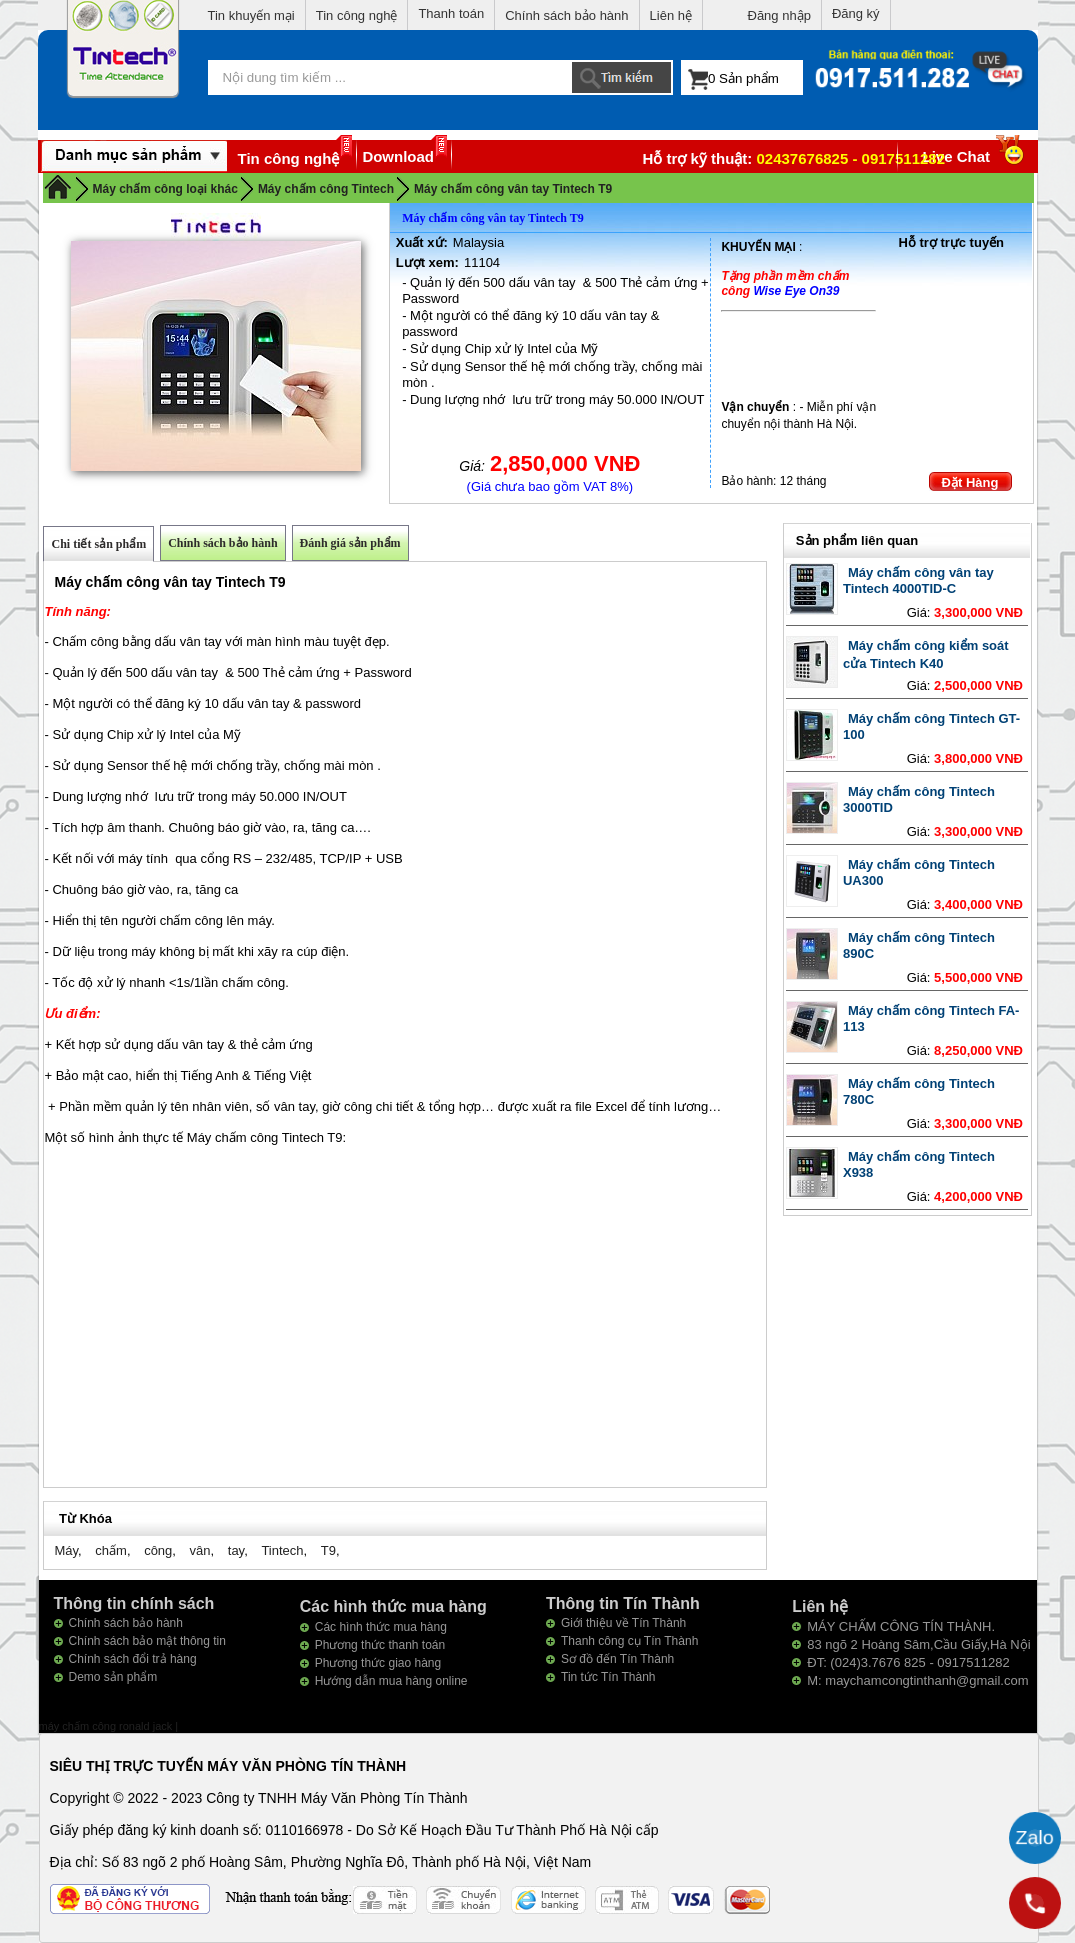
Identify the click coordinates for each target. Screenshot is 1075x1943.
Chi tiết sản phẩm (98, 544)
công (158, 1550)
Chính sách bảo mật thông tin (147, 1641)
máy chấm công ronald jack (107, 1726)
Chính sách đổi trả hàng (133, 1659)
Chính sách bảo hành (566, 15)
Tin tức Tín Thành (608, 1677)
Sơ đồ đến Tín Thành (617, 1659)
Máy (66, 1550)
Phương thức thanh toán (380, 1645)
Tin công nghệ (357, 15)
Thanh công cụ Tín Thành (629, 1641)
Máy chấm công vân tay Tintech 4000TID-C (918, 580)
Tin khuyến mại (251, 15)
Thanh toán (451, 13)
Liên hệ (671, 15)
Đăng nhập (779, 15)
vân (200, 1550)
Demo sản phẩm (113, 1677)
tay (236, 1550)
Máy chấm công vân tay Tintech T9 (513, 189)
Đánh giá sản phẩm (350, 543)
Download (398, 156)
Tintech (282, 1550)
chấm (111, 1550)
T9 (328, 1550)
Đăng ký (856, 13)
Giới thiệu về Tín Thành (623, 1623)
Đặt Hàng (970, 482)
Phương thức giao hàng (378, 1663)
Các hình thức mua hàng (381, 1627)
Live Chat (975, 156)
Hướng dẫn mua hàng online (391, 1681)
